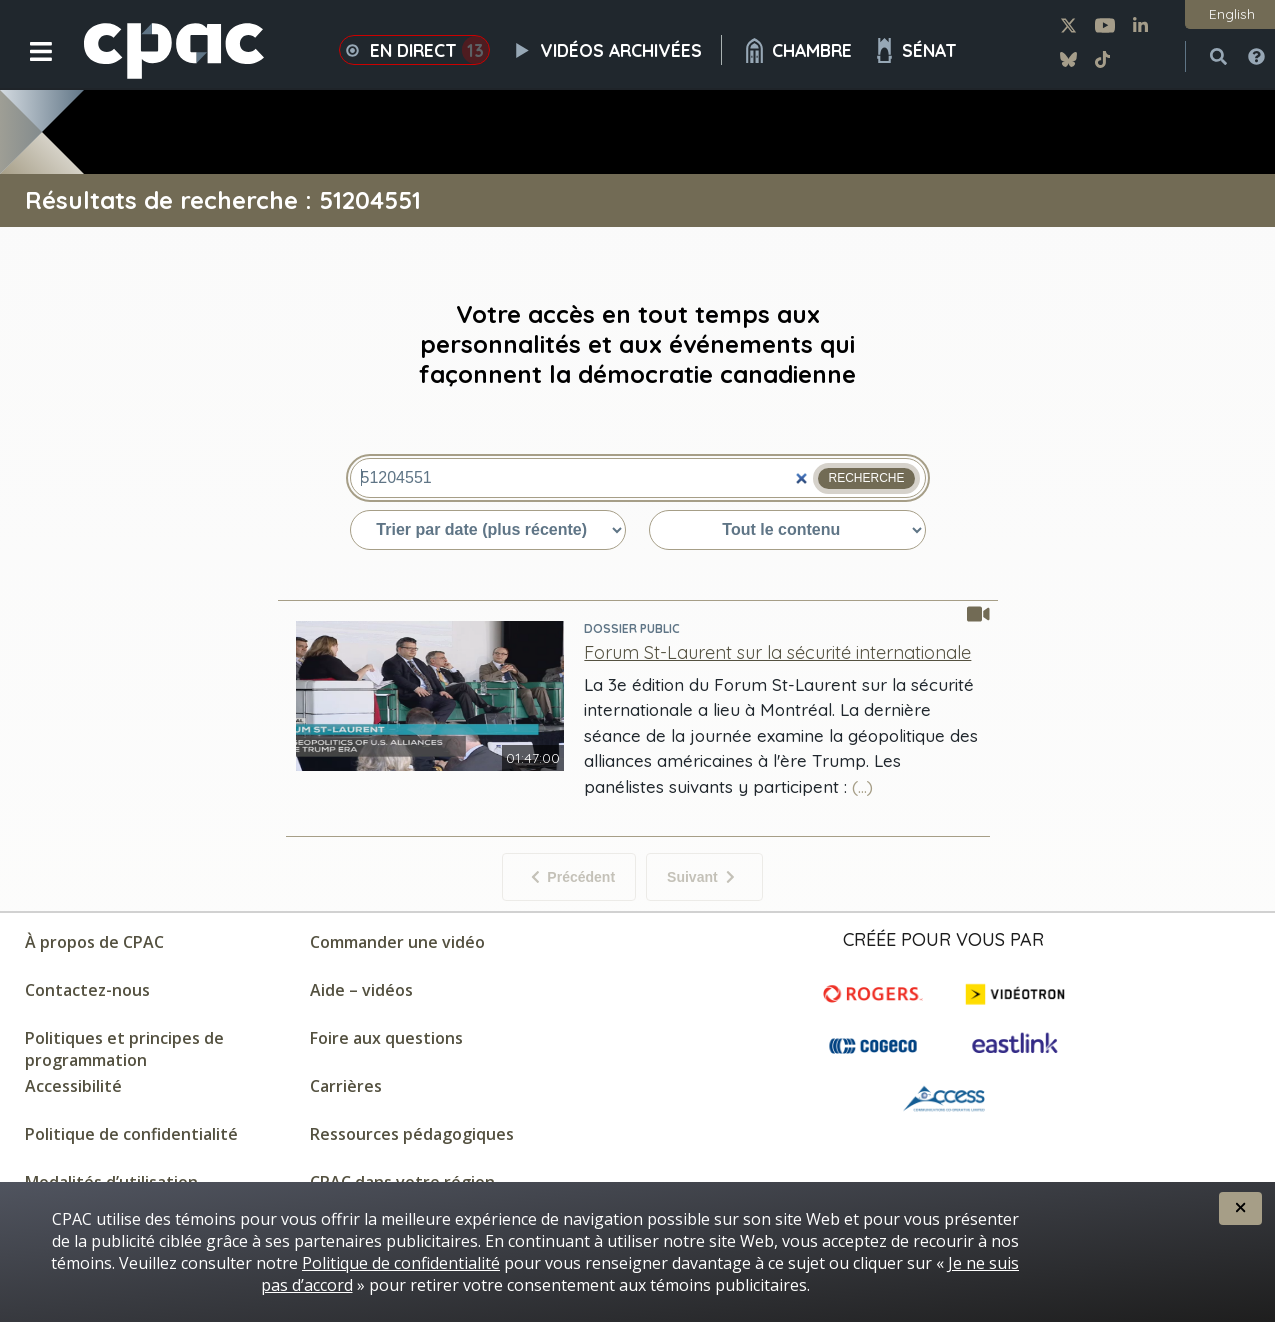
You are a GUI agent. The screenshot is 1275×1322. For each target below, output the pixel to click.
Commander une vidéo (397, 942)
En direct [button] (414, 50)
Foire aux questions (386, 1038)
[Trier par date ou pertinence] (488, 530)
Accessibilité (73, 1086)
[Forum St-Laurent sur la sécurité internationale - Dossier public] (777, 652)
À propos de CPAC (94, 942)
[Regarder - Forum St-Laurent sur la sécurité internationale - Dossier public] (430, 765)
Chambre (797, 50)
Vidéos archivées (616, 50)
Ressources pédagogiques (412, 1134)
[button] (27, 67)
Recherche (866, 478)
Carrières (346, 1086)
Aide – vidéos (361, 990)
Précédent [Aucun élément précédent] (573, 877)
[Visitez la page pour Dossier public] (781, 628)
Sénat (914, 50)
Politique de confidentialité (131, 1134)
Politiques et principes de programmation (124, 1049)
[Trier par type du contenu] (787, 530)
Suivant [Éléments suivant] (700, 877)
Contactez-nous (87, 990)
